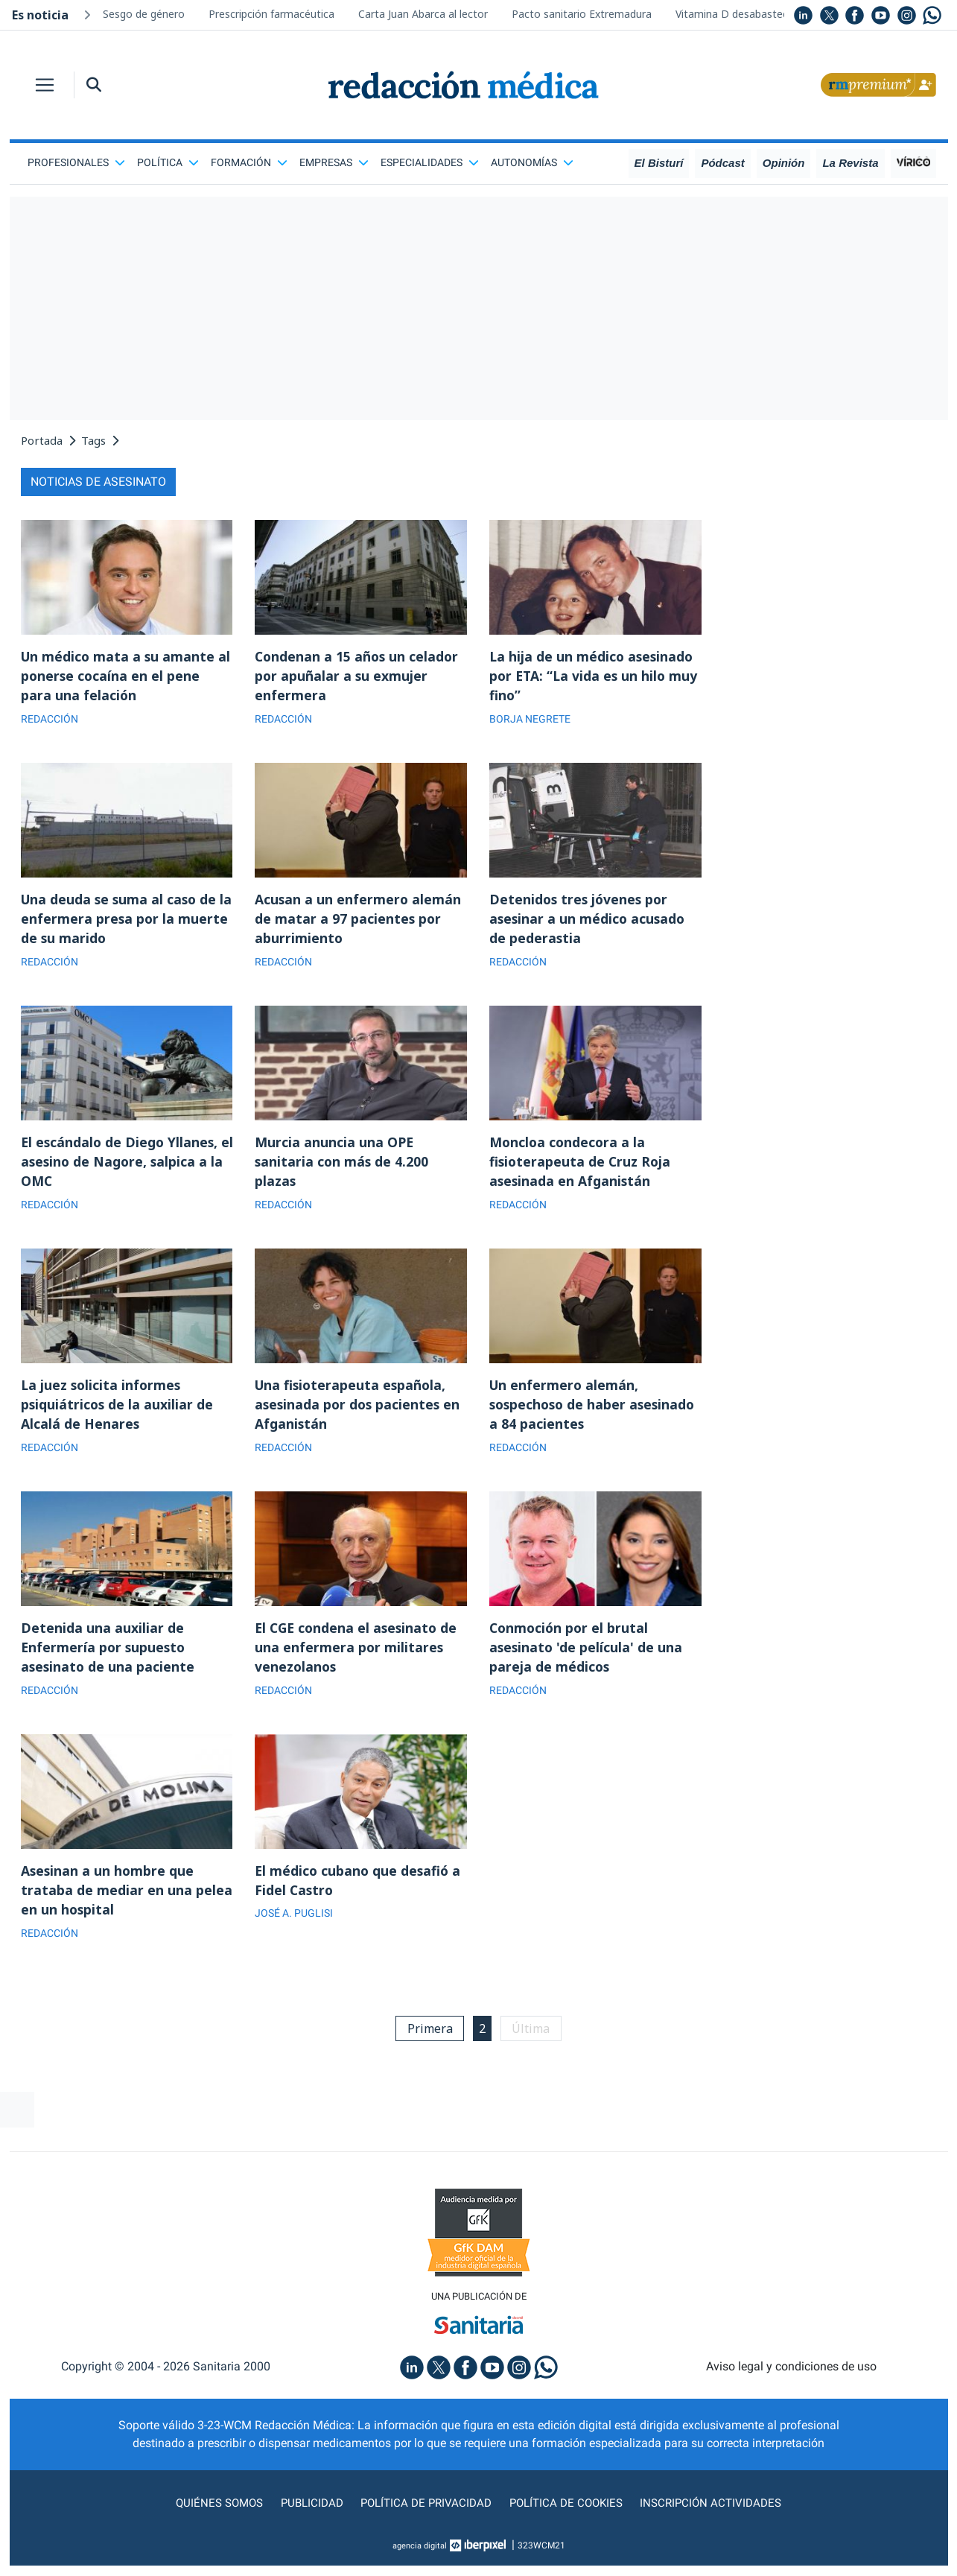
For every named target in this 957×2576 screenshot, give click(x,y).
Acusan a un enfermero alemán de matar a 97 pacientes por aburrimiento (358, 921)
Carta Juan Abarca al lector (423, 14)
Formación (249, 162)
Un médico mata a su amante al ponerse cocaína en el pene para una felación (127, 676)
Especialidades (430, 162)
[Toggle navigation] (45, 85)
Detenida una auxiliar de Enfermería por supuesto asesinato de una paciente (109, 1654)
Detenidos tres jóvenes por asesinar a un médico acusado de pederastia (588, 921)
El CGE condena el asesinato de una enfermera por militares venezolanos (358, 1654)
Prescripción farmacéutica (271, 14)
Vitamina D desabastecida (738, 14)
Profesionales (76, 162)
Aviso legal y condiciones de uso (791, 2377)
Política (168, 162)
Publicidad (307, 2513)
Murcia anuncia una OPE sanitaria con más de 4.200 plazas (342, 1165)
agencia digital (419, 2556)
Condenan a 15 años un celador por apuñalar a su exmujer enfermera (358, 676)
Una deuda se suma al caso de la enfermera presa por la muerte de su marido (120, 921)
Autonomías (532, 162)
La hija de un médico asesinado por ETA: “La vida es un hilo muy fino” (595, 676)
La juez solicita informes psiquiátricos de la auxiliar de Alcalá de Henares (118, 1409)
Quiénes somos (213, 2513)
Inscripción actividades (716, 2513)
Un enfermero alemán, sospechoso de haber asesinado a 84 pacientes (595, 1409)
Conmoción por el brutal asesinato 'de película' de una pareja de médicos (586, 1654)
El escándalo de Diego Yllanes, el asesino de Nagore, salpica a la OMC (123, 1165)
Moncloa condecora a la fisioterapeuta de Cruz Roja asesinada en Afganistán (581, 1165)
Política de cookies (568, 2513)
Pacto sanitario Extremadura (582, 14)
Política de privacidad (424, 2513)
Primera (428, 2037)
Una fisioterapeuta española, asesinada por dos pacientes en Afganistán (359, 1409)
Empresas (334, 162)
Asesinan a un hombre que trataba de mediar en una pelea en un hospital (126, 1898)
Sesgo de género (144, 14)
